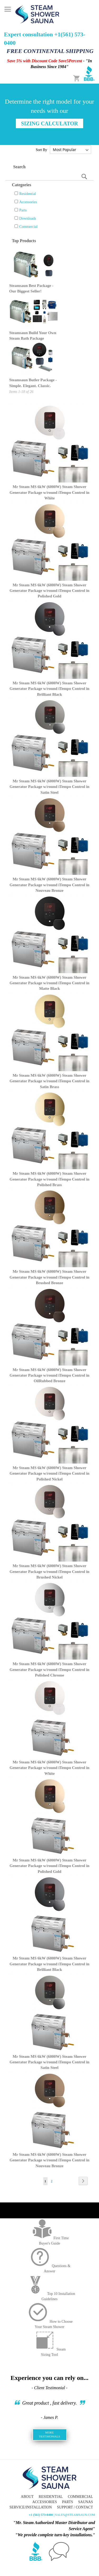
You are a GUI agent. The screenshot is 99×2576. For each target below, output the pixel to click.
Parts (23, 210)
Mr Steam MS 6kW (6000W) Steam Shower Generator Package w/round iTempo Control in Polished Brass (49, 1179)
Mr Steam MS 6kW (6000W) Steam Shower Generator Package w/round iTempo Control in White (49, 492)
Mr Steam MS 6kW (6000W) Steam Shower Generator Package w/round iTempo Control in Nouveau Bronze (49, 885)
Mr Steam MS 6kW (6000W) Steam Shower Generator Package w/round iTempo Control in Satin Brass (49, 1081)
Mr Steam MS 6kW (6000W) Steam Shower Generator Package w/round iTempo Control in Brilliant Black (49, 689)
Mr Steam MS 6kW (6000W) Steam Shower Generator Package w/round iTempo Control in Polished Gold (49, 590)
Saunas (85, 2502)
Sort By (41, 150)
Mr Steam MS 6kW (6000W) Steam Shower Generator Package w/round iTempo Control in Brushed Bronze (49, 1277)
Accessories (28, 202)
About (27, 2497)
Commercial (28, 227)
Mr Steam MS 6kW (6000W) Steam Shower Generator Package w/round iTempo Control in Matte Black (49, 983)
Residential (27, 194)
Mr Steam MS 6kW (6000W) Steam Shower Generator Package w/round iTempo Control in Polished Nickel (49, 1473)
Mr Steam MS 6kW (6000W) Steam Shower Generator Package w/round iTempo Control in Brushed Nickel (49, 1571)
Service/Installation (31, 2507)
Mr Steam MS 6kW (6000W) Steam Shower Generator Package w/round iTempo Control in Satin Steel (49, 787)
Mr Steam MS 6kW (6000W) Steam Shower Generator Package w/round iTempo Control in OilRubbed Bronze (49, 1375)
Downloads (27, 218)
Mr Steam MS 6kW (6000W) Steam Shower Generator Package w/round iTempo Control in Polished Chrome (49, 1669)
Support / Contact (75, 2507)
